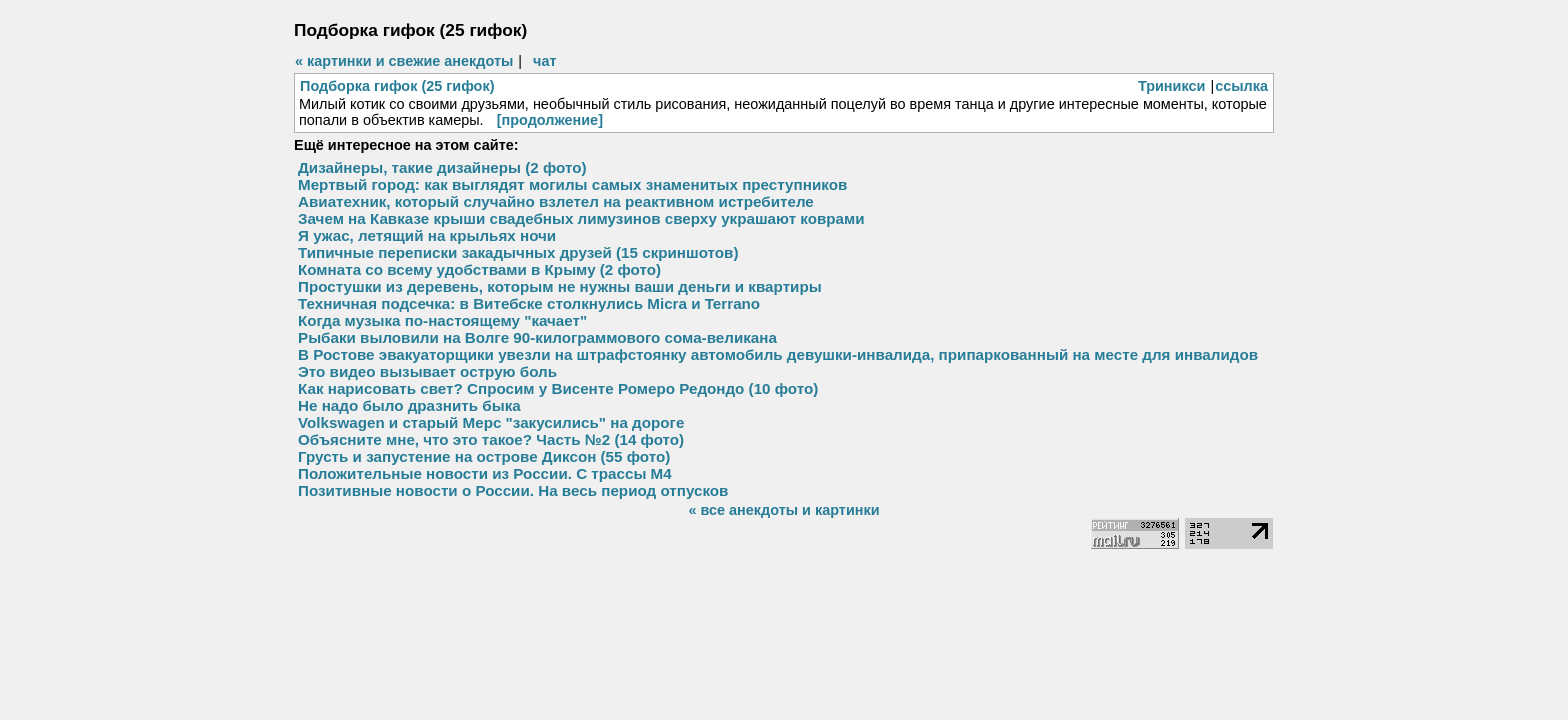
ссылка (1241, 86)
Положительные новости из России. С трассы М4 (485, 473)
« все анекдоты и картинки (783, 510)
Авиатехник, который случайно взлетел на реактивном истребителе (556, 201)
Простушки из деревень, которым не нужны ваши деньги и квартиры (560, 286)
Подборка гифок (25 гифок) (397, 86)
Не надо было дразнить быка (409, 405)
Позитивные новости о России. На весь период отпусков (513, 490)
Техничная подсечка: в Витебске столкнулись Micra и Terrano (529, 303)
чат (544, 61)
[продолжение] (550, 120)
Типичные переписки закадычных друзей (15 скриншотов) (518, 252)
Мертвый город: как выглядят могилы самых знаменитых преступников (572, 184)
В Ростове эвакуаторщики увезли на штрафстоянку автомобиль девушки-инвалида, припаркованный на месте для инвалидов (778, 354)
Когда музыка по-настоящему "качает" (442, 320)
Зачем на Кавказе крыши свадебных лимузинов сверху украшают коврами (581, 218)
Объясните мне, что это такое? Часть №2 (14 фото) (491, 439)
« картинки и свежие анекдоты (404, 61)
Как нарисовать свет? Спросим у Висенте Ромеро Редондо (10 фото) (558, 388)
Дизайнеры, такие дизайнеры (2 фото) (442, 167)
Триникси (1172, 86)
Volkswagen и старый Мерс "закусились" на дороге (491, 422)
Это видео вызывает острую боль (427, 371)
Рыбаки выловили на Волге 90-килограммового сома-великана (537, 337)
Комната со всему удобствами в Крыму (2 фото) (479, 269)
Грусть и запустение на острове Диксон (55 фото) (484, 456)
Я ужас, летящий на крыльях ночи (427, 235)
